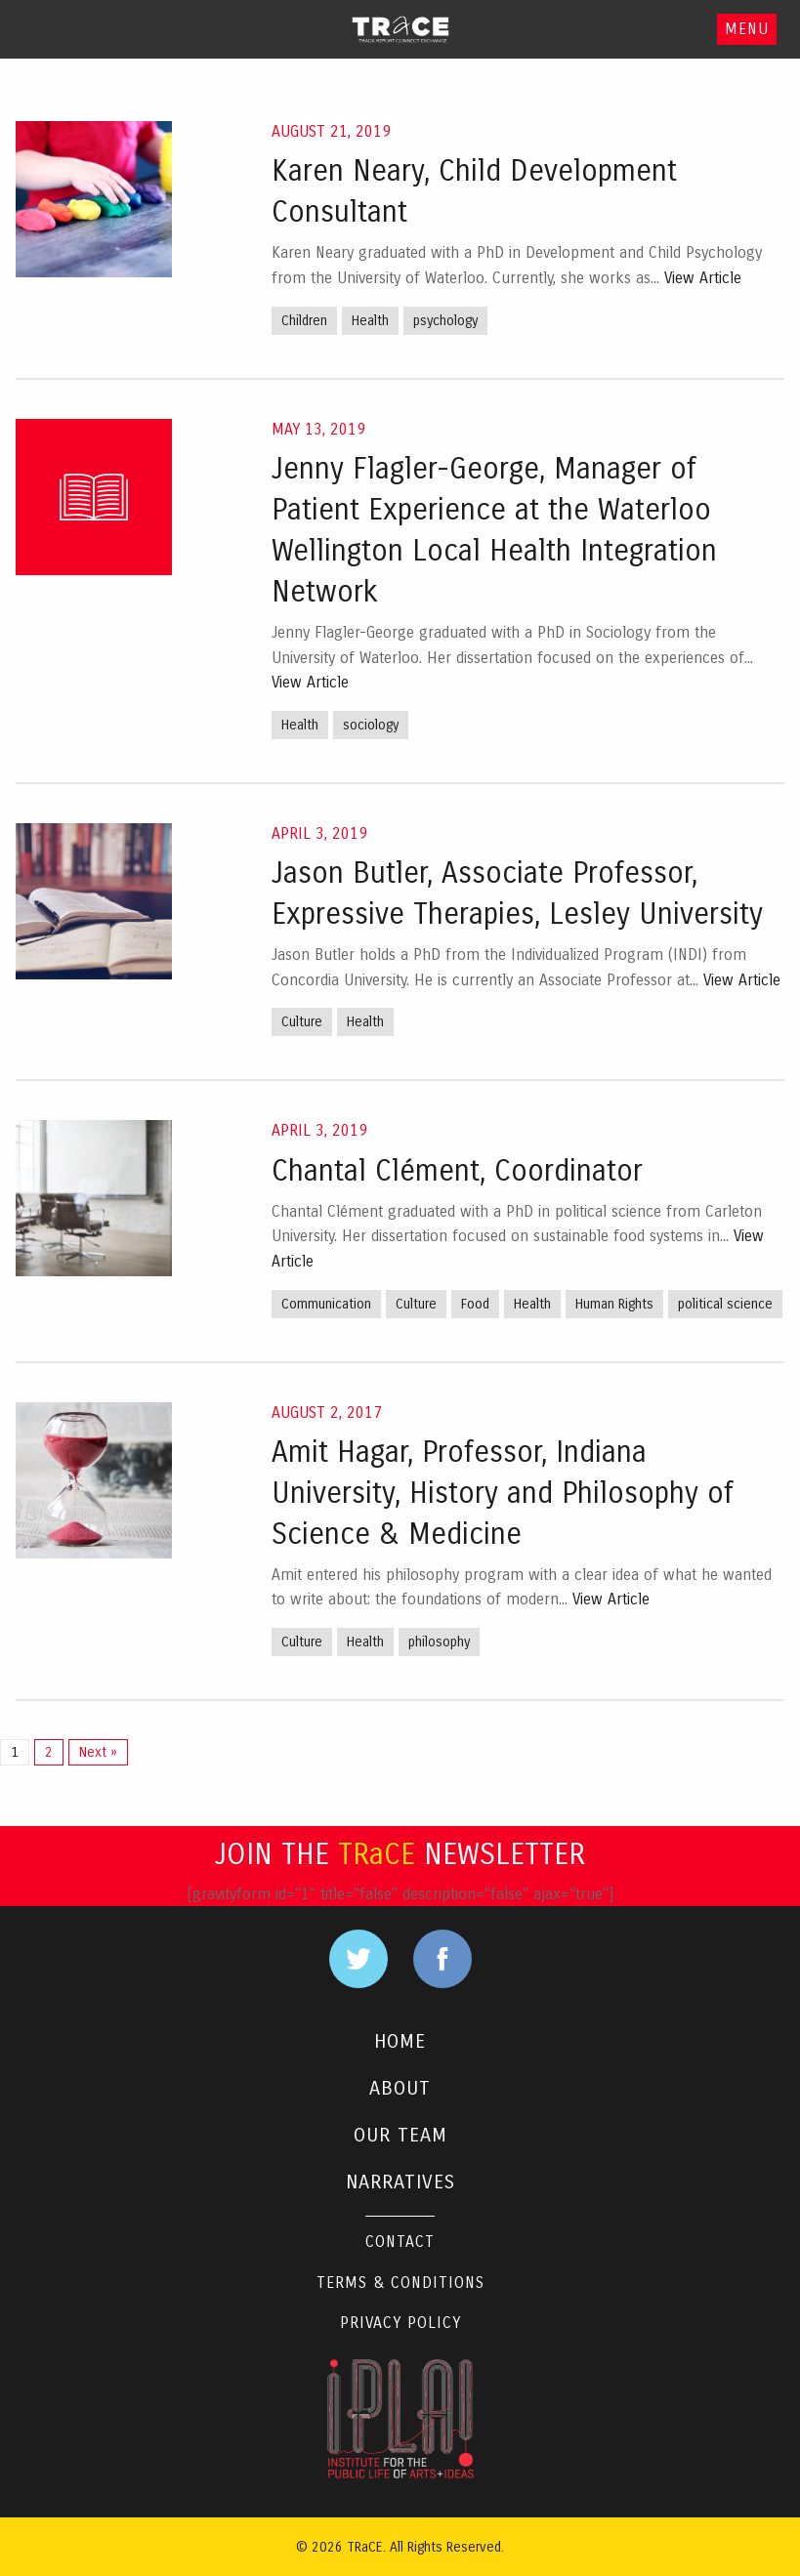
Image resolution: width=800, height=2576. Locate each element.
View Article (702, 278)
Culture (301, 1022)
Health (370, 320)
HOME (400, 2041)
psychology (445, 320)
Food (475, 1304)
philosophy (439, 1642)
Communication (326, 1304)
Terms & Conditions (400, 2282)
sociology (371, 725)
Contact (400, 2241)
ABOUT (400, 2088)
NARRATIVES (400, 2182)
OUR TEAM (400, 2135)
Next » (98, 1752)
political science (725, 1304)
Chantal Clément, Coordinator (457, 1170)
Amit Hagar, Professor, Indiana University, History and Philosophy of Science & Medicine (503, 1493)
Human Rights (614, 1304)
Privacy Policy (400, 2322)
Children (304, 320)
